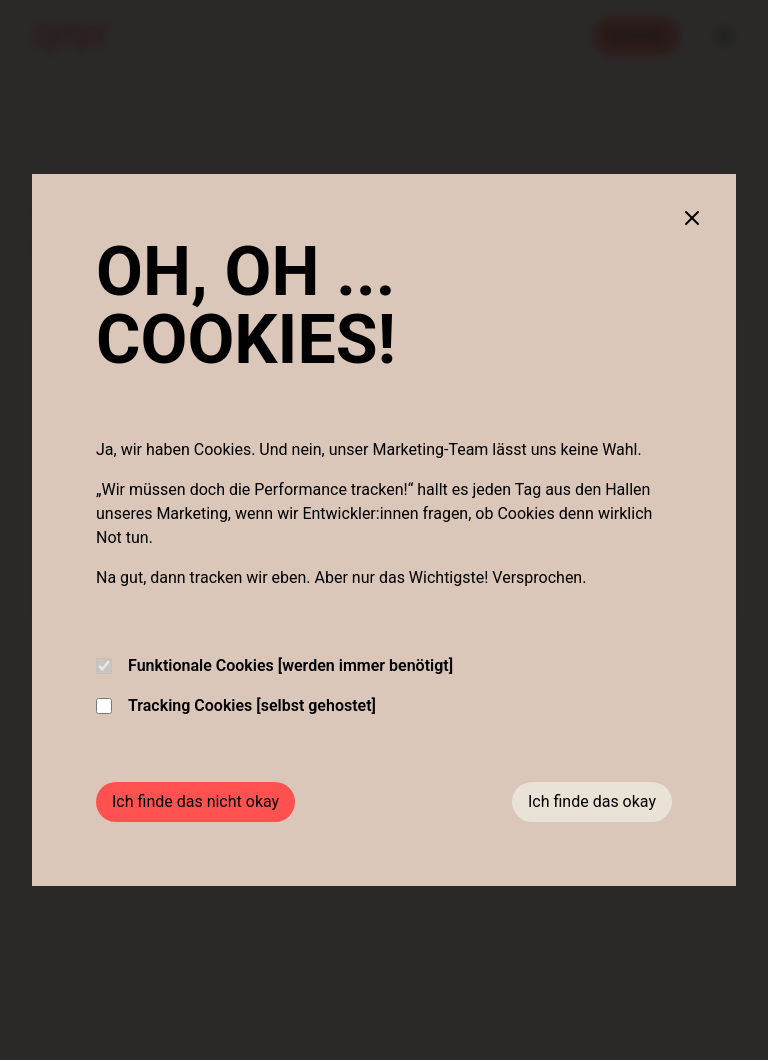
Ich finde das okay (592, 801)
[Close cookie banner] (692, 218)
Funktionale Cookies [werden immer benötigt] (274, 665)
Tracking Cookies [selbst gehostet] (236, 705)
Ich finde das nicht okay (195, 801)
